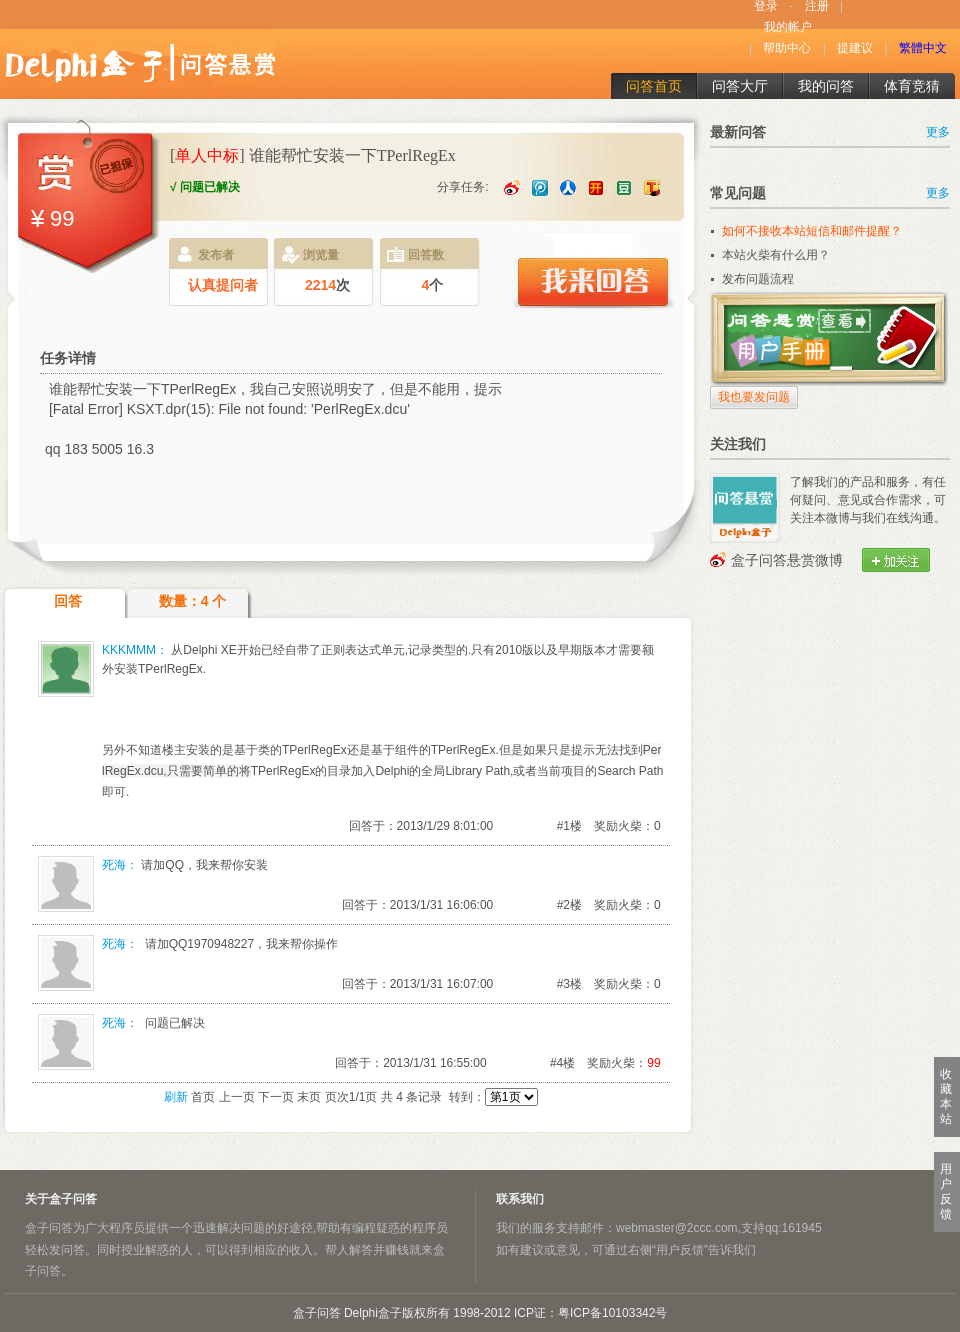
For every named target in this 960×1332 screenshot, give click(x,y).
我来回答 (592, 283)
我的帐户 (788, 27)
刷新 (176, 1097)
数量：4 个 (193, 601)
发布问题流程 (758, 279)
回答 (68, 601)
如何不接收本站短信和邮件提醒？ (812, 231)
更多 (938, 132)
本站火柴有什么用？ (776, 255)
